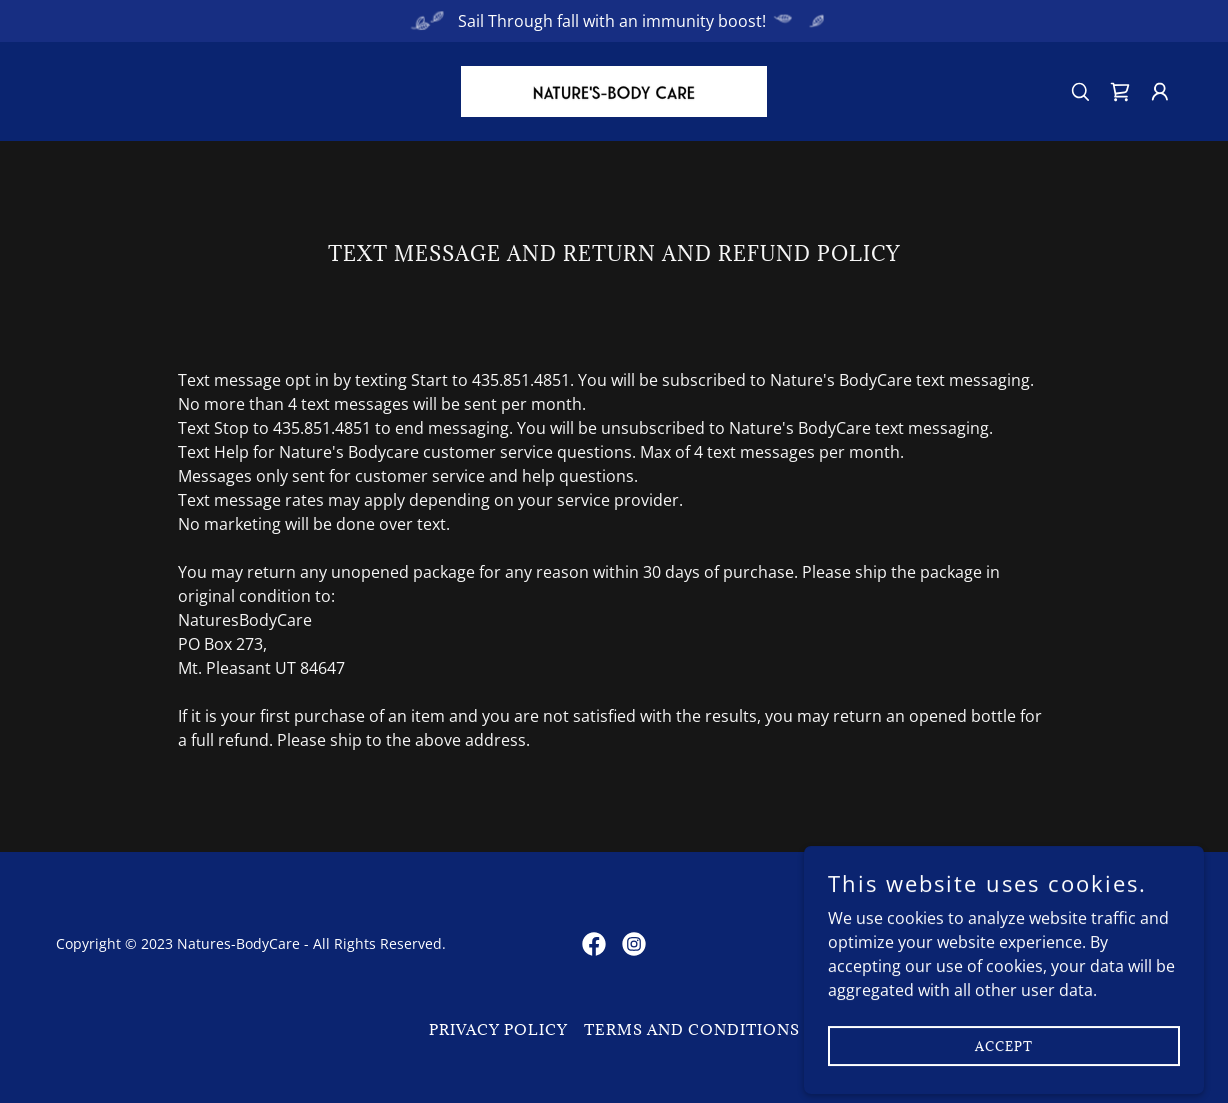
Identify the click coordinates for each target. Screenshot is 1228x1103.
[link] (614, 90)
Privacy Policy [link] (498, 1029)
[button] (1160, 92)
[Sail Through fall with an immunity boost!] (614, 21)
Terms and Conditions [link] (692, 1029)
